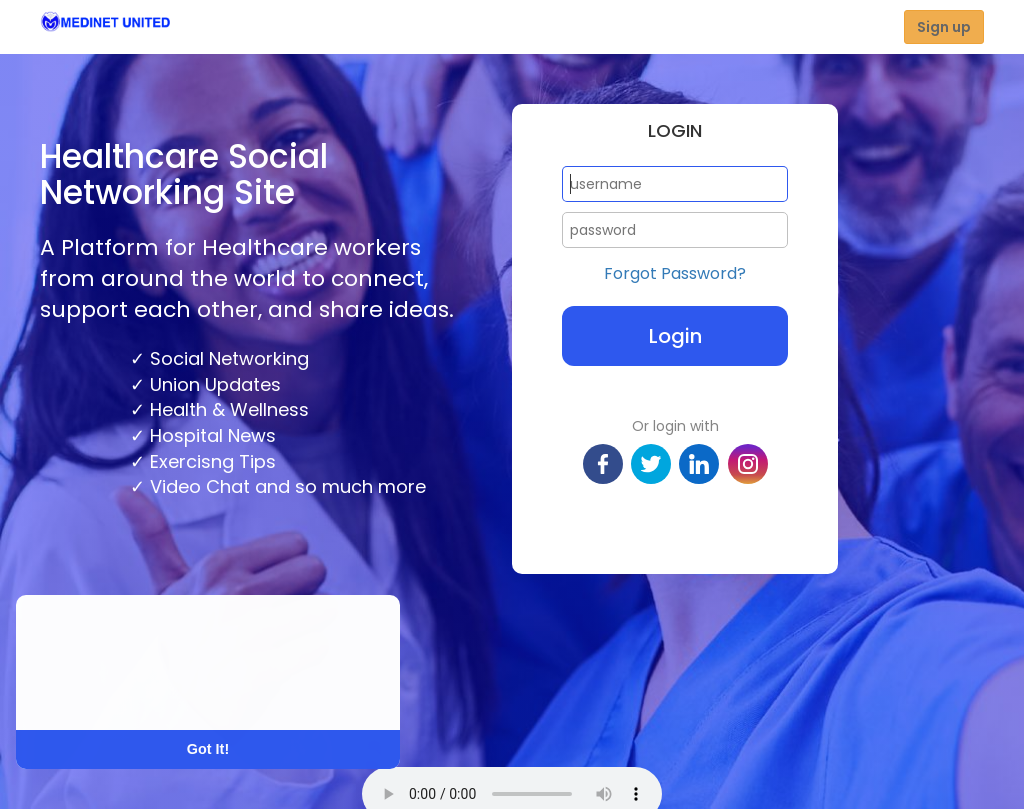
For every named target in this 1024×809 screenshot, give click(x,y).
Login (675, 336)
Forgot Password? (675, 274)
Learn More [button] (92, 689)
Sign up (944, 27)
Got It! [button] (208, 749)
